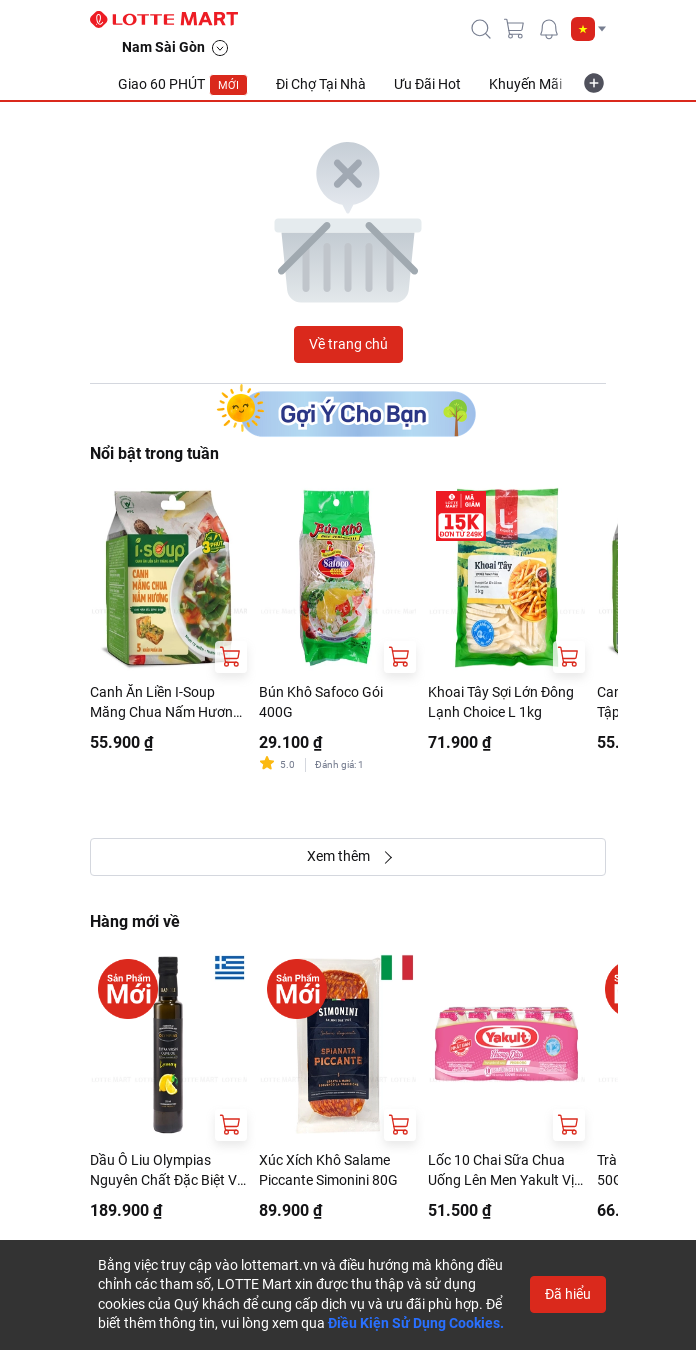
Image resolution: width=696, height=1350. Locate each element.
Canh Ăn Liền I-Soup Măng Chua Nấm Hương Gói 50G (165, 703)
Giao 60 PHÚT (183, 85)
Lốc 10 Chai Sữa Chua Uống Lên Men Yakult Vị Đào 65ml (501, 1171)
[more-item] (594, 83)
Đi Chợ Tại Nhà (321, 84)
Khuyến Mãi (525, 84)
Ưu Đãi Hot (427, 84)
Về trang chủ (348, 344)
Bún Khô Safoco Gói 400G (321, 702)
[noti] (549, 29)
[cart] (515, 29)
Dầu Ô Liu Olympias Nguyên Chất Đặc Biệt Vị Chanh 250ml (165, 1171)
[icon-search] (481, 29)
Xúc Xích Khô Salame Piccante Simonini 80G (328, 1170)
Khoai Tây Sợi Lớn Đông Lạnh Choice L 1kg (501, 702)
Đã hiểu (568, 1294)
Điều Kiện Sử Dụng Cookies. (416, 1323)
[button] (588, 29)
